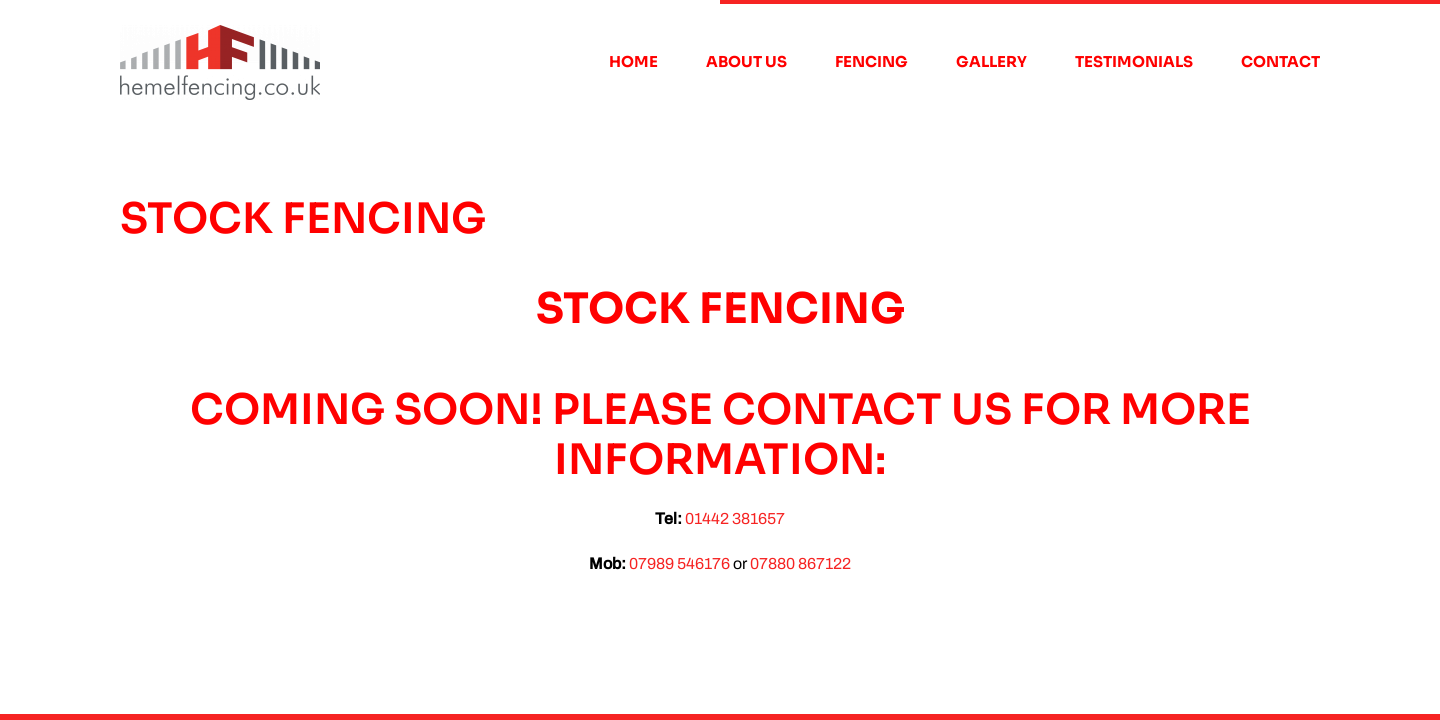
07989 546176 (679, 563)
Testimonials (1134, 61)
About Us (746, 61)
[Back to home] (220, 62)
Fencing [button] (871, 61)
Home (633, 61)
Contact (1280, 61)
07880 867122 (800, 563)
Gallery (991, 61)
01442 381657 (735, 518)
